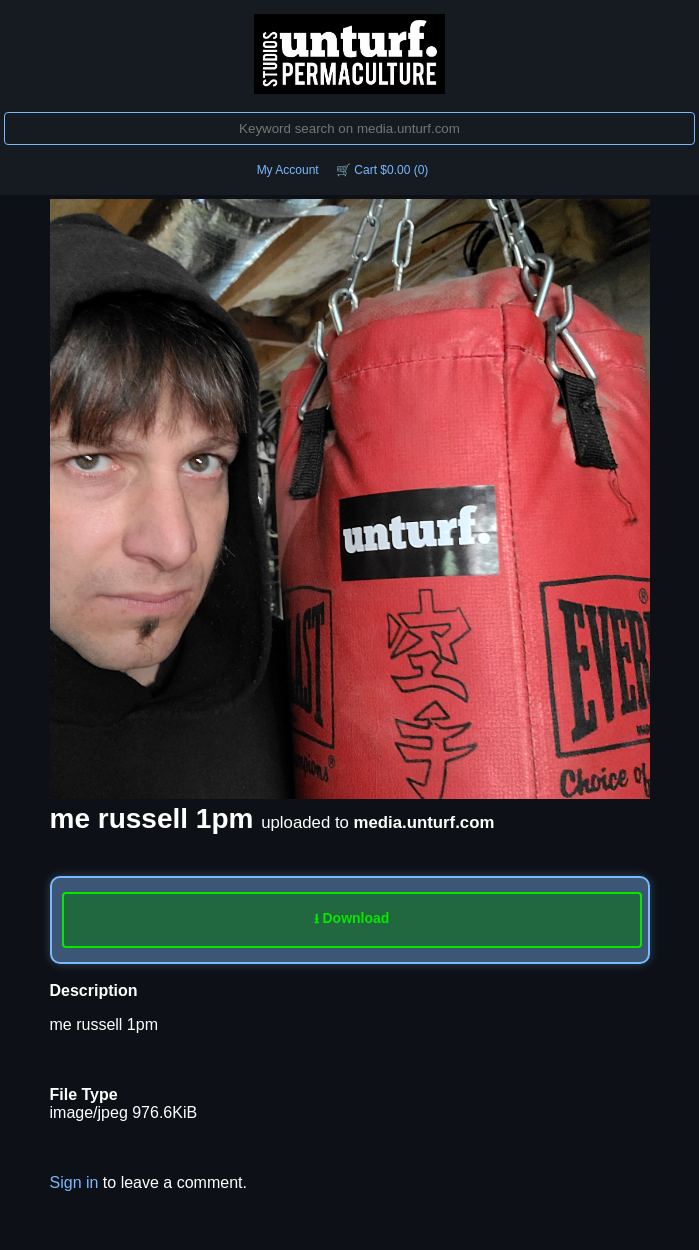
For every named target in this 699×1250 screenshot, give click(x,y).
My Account (288, 170)
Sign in (74, 1182)
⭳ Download (352, 918)
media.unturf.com (424, 822)
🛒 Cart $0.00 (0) (382, 170)
